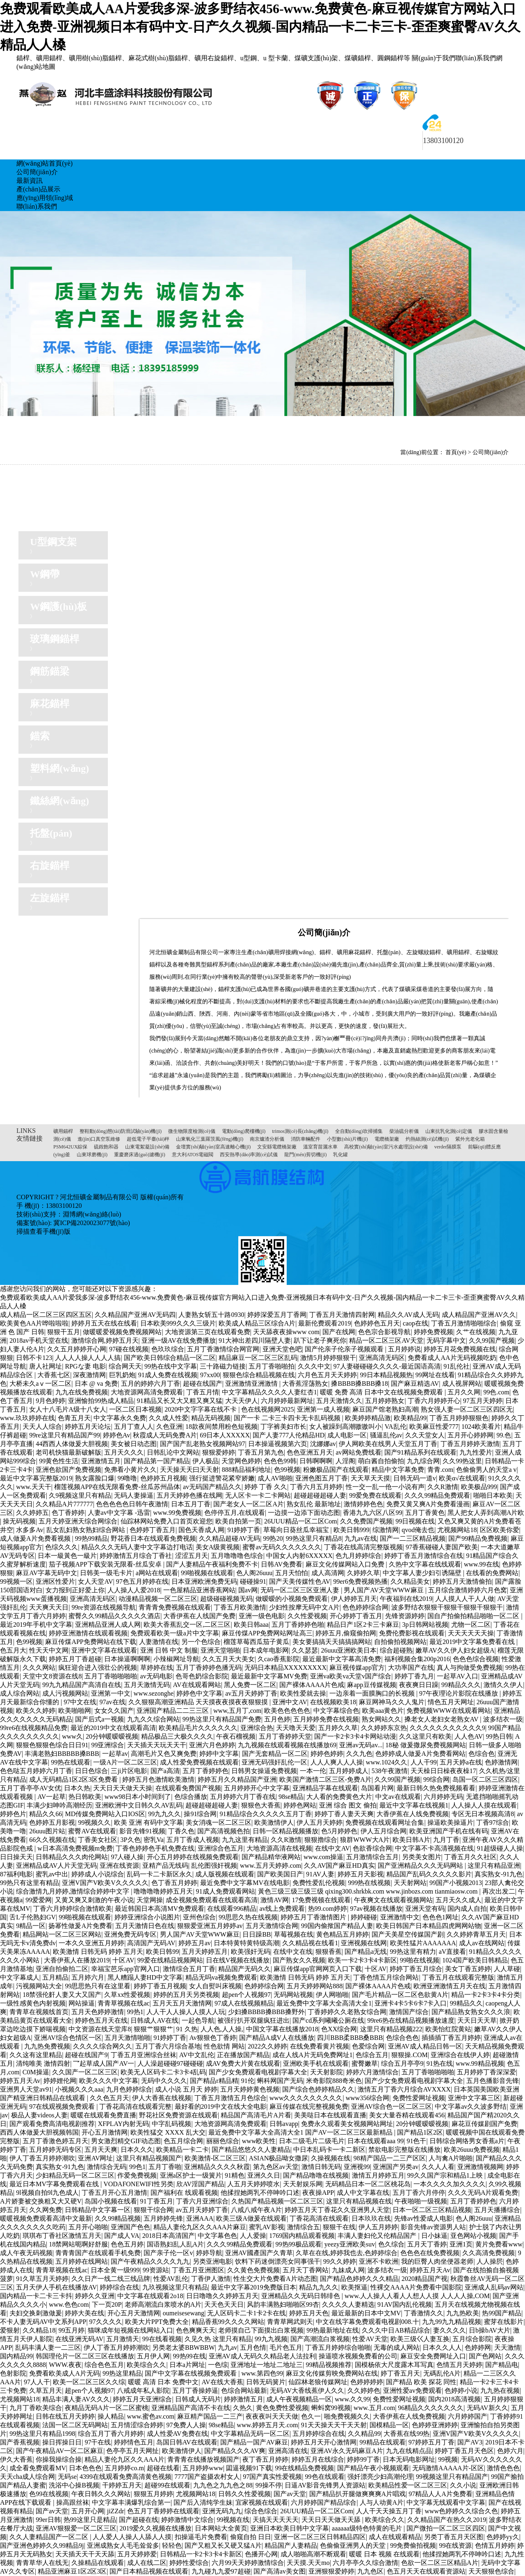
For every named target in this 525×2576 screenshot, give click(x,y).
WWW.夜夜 (65, 2364)
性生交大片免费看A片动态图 (275, 2278)
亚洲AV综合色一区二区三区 (391, 2106)
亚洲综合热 (256, 1727)
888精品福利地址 (246, 1469)
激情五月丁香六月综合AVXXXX (404, 2089)
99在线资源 (455, 2545)
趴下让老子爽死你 (320, 1340)
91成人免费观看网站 (225, 1891)
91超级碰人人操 (500, 1848)
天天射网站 (410, 1882)
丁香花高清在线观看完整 (135, 2106)
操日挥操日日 (62, 2442)
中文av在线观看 (398, 1796)
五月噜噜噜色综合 (237, 1555)
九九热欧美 (462, 2313)
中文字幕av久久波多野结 (471, 2106)
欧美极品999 (479, 1486)
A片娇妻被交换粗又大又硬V (41, 2201)
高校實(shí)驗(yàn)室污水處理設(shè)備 (385, 1147)
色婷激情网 (501, 1762)
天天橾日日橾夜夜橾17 (443, 1770)
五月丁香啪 (164, 2166)
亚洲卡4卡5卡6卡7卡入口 (410, 2003)
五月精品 (55, 1977)
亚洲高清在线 (288, 2450)
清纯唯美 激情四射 (43, 2063)
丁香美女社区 (97, 1839)
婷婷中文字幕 (219, 1753)
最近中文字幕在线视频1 (413, 1805)
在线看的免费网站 (492, 1572)
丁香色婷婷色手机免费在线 (155, 1848)
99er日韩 (48, 2519)
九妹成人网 (348, 2270)
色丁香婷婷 (68, 1512)
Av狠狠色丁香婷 (212, 2037)
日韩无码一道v (414, 1478)
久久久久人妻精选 (348, 2304)
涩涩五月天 (191, 1555)
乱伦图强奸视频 (214, 1865)
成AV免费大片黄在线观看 (243, 2063)
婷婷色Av (116, 1435)
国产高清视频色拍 (223, 1831)
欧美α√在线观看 (462, 1478)
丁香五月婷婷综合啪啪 (338, 2347)
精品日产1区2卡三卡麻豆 (363, 1624)
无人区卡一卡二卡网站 (258, 1495)
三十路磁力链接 (223, 1366)
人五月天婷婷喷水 (253, 2183)
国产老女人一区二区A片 (248, 1504)
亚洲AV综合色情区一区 (68, 2037)
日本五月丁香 (190, 1504)
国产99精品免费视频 (477, 1538)
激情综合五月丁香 (189, 1968)
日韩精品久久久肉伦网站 (72, 1856)
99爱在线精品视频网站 (170, 1960)
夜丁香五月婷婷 (265, 2459)
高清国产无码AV (151, 1942)
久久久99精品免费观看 (437, 1495)
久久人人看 (438, 2166)
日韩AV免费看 (281, 1564)
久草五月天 (45, 2390)
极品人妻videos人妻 (39, 2115)
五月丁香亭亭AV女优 (30, 1788)
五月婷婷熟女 (384, 1400)
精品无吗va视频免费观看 (221, 1977)
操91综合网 (200, 1813)
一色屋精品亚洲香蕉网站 (199, 1590)
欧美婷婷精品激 (368, 1417)
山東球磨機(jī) (92, 1154)
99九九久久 (164, 1813)
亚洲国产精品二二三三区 (173, 1710)
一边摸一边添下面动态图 (304, 1512)
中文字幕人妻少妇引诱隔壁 (423, 1572)
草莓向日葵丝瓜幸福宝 (297, 1529)
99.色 (503, 1435)
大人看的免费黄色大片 (339, 1796)
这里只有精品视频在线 (359, 2201)
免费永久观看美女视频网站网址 (347, 2123)
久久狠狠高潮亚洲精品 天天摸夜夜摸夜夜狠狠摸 (198, 1701)
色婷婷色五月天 (377, 1323)
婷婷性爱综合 (189, 2562)
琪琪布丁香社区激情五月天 (62, 2235)
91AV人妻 (320, 1874)
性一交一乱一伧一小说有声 (385, 1486)
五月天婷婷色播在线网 (189, 1495)
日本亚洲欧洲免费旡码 (204, 1581)
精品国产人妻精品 (291, 2545)
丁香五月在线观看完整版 (458, 1977)
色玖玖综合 (167, 1349)
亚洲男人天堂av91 (26, 2089)
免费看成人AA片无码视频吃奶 (452, 1357)
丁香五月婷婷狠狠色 (458, 1417)
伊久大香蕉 (16, 2459)
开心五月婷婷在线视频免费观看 (193, 1856)
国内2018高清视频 (454, 2399)
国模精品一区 (389, 2424)
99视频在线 (233, 2519)
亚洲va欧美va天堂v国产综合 (350, 1676)
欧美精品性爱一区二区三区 (407, 2485)
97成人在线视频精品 (244, 2003)
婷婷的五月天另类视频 (186, 1994)
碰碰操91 (253, 1581)
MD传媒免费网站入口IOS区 (105, 1813)
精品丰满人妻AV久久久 (76, 2399)
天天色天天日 (224, 2304)
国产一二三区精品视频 (412, 1538)
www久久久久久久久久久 (306, 2097)
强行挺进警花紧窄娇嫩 (222, 1478)
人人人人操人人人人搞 (88, 1357)
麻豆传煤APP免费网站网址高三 (267, 1633)
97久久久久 (105, 2321)
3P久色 (131, 1839)
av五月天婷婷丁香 (251, 1693)
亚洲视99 (357, 2166)
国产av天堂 (290, 2493)
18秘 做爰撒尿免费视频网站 (426, 1745)
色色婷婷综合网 (365, 1607)
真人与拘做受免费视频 (469, 1667)
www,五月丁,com (237, 1710)
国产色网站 (485, 2356)
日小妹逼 (434, 2235)
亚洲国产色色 (130, 2227)
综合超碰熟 (396, 1650)
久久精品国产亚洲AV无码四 (135, 1314)
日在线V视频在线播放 (238, 1960)
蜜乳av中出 (52, 1874)
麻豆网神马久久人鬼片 (392, 1701)
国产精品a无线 (366, 1951)
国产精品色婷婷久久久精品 (359, 2278)
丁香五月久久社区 (470, 1856)
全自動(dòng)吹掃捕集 (359, 1131)
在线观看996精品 (231, 1908)
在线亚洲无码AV (79, 2338)
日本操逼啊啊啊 (127, 1658)
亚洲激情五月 (101, 1460)
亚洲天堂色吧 (282, 1349)
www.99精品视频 (480, 2063)
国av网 (248, 1590)
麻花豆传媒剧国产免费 (484, 2123)
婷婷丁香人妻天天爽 (344, 1813)
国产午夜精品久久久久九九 (150, 2261)
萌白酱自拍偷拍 (381, 1460)
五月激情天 (122, 2338)
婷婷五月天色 (309, 2313)
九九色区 (370, 2571)
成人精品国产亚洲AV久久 (479, 1314)
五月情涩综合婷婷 (137, 2424)
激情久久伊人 (503, 1684)
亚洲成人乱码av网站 (494, 2287)
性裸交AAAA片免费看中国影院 (415, 2287)
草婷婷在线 (156, 1667)
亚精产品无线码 (165, 1865)
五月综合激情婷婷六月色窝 (467, 1590)
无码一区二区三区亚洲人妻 (300, 1590)
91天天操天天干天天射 (334, 2424)
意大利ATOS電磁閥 (193, 1154)
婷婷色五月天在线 (101, 2020)
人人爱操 (253, 2235)
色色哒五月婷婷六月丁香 (36, 1770)
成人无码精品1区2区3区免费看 (74, 1779)
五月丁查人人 (133, 1426)
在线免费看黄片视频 (319, 2046)
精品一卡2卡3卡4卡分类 (485, 1994)
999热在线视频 (369, 1882)
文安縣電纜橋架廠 (277, 1147)
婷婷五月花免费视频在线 (460, 1349)
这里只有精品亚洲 (494, 1865)
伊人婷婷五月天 (354, 1598)
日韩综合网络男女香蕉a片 (466, 2140)
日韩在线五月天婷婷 (65, 2416)
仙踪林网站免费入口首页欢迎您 (166, 1521)
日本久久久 (137, 2149)
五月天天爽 (100, 2149)
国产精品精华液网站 (271, 1856)
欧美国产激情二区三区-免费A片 (325, 1779)
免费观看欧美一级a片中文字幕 (174, 1633)
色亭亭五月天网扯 (132, 2450)
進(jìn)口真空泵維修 (99, 1139)
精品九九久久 (318, 2287)
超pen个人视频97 (246, 1994)
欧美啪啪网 (74, 1710)
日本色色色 (85, 2468)
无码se (67, 2476)
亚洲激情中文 (400, 1917)
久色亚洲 (169, 1426)
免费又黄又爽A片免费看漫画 (428, 1504)
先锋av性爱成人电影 (423, 2218)
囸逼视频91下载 (249, 2468)
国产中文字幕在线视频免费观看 (191, 2373)
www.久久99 (352, 2399)
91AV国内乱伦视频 (404, 2304)
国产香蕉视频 (19, 2442)
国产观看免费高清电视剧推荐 (52, 2123)
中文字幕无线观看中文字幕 (445, 2502)
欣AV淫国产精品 (200, 2183)
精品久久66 (45, 1813)
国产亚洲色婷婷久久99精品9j (42, 2545)
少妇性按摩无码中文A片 (304, 1607)
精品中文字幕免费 (398, 1469)
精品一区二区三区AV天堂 (386, 1340)
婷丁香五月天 (400, 2373)
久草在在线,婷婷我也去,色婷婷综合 (346, 2252)
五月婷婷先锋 (163, 2218)
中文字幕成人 (19, 1977)
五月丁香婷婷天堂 (285, 1736)
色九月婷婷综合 (358, 1555)
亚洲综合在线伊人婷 (460, 2054)
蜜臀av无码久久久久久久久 (281, 1547)
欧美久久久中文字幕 (108, 2080)
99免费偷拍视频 (413, 2545)
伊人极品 (205, 1460)
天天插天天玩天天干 (156, 1745)
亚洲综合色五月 (221, 1848)
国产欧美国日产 (280, 1874)
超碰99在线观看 (167, 2485)
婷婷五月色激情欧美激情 (158, 1779)
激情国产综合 (409, 2011)
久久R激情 (442, 1486)
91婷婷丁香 (243, 1529)
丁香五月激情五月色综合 (230, 2097)
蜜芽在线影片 (503, 2321)
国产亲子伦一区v (168, 2252)
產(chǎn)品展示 (38, 189)
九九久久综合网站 (153, 1719)
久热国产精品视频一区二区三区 (277, 2201)
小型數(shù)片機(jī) (347, 1139)
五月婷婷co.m (124, 2468)
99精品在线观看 (383, 2442)
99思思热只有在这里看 (97, 1986)
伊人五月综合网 (383, 1831)
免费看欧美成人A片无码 (64, 2373)
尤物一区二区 (471, 1624)
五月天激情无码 (147, 1684)
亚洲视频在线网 (364, 1942)
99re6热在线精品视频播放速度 (410, 2020)
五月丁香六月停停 (419, 2192)
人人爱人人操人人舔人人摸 (132, 2536)
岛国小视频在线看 (110, 2201)
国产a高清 (165, 1770)
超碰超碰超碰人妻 (320, 1495)
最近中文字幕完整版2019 (36, 1478)
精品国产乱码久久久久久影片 (429, 1874)
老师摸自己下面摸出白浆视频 (261, 2330)
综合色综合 (260, 2511)
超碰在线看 (163, 2468)
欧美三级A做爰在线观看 (251, 2218)
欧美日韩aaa (251, 1624)
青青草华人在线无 (42, 2562)
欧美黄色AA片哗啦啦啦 (34, 1323)
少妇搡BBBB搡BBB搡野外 (266, 2011)
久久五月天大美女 (228, 1658)
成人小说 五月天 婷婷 (186, 2089)
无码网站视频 (293, 1994)
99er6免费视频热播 (360, 1581)
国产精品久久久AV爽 (234, 2450)
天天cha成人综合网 (27, 2476)
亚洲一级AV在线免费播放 (179, 1340)
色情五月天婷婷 (459, 2364)
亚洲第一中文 (110, 1693)
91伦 (247, 2080)
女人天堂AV (95, 1581)
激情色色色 (503, 2468)
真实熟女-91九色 (499, 1874)
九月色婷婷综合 (129, 2089)
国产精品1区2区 (420, 2132)
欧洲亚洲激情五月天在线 (449, 1986)
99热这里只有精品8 (314, 1538)
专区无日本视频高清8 (483, 1813)
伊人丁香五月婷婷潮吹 (42, 2158)
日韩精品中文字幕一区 (97, 2209)
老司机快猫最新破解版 (68, 1452)
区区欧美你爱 (499, 1529)
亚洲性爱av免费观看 (412, 2390)
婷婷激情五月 (243, 2399)
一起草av (115, 1753)
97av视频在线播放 (376, 1908)
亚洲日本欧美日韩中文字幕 (289, 2528)
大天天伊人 (241, 1400)
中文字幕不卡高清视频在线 (434, 1848)
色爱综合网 (368, 2046)
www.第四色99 (262, 2373)
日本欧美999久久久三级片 (178, 1323)
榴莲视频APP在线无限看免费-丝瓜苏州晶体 (117, 1486)
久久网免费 (45, 2209)
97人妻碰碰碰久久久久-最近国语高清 (387, 1366)
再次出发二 (498, 1891)
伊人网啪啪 (332, 1994)
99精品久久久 (461, 1684)
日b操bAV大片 (489, 2330)
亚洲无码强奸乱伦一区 (274, 1762)
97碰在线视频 (128, 1349)
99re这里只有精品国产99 (64, 1435)
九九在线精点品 (409, 2450)
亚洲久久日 (263, 2175)
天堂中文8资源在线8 (52, 1676)
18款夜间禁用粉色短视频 (221, 1426)
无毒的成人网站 (397, 2347)
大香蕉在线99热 (406, 2433)
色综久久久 (61, 1547)
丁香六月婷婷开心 (434, 1400)
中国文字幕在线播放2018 (282, 2029)
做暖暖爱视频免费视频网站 (122, 1331)
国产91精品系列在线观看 (420, 1452)
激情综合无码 (106, 2166)
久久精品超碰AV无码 (229, 1538)
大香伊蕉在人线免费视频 (413, 1813)
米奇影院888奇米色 (334, 2080)
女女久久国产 (114, 1710)
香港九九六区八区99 (372, 1512)
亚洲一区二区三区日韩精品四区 (320, 2536)
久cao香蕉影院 (278, 1658)
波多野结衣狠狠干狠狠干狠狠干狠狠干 (447, 1607)
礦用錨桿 (63, 1131)
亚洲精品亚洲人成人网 (108, 1624)
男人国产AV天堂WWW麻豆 (384, 1590)
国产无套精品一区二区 (275, 1753)
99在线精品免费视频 (304, 2468)
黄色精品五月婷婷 (342, 1934)
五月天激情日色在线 (144, 1925)
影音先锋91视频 (142, 1831)
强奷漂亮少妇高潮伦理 (380, 2476)
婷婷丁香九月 (414, 1676)
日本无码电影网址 (409, 2459)
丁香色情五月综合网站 (386, 1977)
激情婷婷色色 (363, 1504)
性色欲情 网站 (224, 2046)
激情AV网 (274, 1899)
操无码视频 (19, 1521)
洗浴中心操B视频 (74, 2485)
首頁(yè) (455, 452)
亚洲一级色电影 (262, 1615)
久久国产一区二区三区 (85, 2072)
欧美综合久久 (146, 2364)
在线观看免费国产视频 (188, 1788)
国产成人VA (121, 2235)
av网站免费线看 (358, 1452)
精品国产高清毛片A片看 (256, 2115)
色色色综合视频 (476, 1658)
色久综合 (391, 2244)
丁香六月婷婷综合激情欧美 (72, 1908)
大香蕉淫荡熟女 (305, 1383)
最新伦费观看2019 (324, 1323)
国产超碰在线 (138, 2519)
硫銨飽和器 (106, 1147)
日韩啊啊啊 (315, 1460)
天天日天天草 (477, 2020)
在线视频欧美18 (333, 1701)
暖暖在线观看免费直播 (103, 2115)
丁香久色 (181, 1831)
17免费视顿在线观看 (321, 1899)
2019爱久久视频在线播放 (155, 2528)
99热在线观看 (70, 1762)
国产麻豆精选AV (415, 1383)
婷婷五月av (194, 1942)
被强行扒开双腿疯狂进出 (253, 2020)
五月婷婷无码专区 (55, 2149)
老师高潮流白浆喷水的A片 (163, 2304)
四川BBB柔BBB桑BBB (350, 2037)
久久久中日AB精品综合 (396, 2330)
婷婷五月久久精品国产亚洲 (237, 1779)
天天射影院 (326, 2072)
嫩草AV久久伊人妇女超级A (455, 1650)
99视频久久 (94, 1822)
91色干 (416, 2140)
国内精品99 (16, 2356)
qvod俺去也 (418, 1529)
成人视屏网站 (462, 1383)
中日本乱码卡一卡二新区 (329, 2149)
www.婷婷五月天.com (267, 2424)
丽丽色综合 (222, 2140)
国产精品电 (501, 2364)
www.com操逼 (323, 1856)
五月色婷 (277, 1719)
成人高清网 (327, 1572)
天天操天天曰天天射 (189, 1469)
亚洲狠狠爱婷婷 (331, 2571)
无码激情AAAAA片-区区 (448, 2468)
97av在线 (112, 1701)
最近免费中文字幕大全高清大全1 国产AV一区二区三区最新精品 (301, 2132)
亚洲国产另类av (395, 2166)
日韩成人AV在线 (154, 2020)
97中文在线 (80, 1701)
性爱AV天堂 (369, 2338)
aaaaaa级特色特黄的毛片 (368, 2528)
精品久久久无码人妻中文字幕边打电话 (137, 1547)
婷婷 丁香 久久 (265, 1486)
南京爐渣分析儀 (267, 1139)
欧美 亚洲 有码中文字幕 (148, 1822)
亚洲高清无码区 (382, 1357)
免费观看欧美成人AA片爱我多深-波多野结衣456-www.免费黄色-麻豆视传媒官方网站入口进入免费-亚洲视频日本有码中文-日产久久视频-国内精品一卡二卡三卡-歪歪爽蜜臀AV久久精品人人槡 (260, 26)
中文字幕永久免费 (120, 1417)
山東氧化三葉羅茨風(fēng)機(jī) (209, 1139)
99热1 (135, 2011)
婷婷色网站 (299, 1805)
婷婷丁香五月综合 (416, 1968)
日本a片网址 (187, 2364)
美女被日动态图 (134, 1443)
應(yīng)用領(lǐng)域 (44, 197)
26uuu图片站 (47, 1831)
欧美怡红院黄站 (448, 2029)
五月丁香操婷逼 (195, 2390)
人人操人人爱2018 (133, 1590)
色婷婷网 (478, 2347)
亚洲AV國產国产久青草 (259, 2252)
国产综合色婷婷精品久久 (318, 2089)
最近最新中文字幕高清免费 (341, 1658)
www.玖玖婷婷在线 (27, 1417)
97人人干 (37, 2381)
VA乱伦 (395, 1426)
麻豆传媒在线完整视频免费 (308, 2106)
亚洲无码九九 (222, 2511)
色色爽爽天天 (195, 2330)
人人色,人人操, (222, 2029)
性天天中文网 (48, 1650)
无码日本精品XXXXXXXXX (285, 1667)
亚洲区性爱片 (55, 1581)
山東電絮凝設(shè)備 (147, 1147)
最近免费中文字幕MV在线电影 (245, 1882)
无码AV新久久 (487, 2407)
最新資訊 (29, 180)
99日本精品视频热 (386, 1374)
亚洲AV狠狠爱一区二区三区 (76, 2528)
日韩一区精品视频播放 (285, 1831)
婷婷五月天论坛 (88, 1426)
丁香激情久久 (423, 2313)
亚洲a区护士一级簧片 (191, 2175)
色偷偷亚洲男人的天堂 (353, 2545)
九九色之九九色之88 (222, 2485)
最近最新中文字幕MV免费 (269, 1676)
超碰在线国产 (202, 1383)
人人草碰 (507, 1968)
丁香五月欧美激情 (240, 1607)
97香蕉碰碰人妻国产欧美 (442, 1547)
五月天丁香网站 (306, 2270)
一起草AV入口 (457, 1676)
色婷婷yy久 (502, 2536)
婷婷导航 (209, 2252)
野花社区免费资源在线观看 (178, 2115)
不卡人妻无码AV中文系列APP (43, 2321)
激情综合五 (303, 2227)
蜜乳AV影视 (266, 2227)
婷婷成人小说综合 (97, 1874)
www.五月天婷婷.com (270, 1865)
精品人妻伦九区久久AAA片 (124, 2459)
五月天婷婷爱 (137, 2554)
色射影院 (13, 2373)
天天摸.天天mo (308, 2562)
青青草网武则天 (290, 2321)
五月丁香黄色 (425, 1512)
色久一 (311, 2416)
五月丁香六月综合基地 (168, 2046)
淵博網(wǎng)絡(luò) (92, 1214)
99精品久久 (466, 2003)
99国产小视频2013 (455, 1882)
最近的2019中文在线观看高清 (113, 1727)
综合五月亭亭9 (402, 2063)
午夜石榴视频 (236, 1736)
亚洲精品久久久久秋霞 (217, 2166)
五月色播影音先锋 (492, 2080)
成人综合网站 (19, 1693)
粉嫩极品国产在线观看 (336, 1469)
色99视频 (287, 1469)
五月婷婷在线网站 (81, 2261)
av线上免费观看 (282, 1908)
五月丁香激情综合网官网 (223, 1349)
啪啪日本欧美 (493, 1495)
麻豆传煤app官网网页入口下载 (318, 1968)
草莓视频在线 (293, 1934)
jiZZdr (115, 2511)
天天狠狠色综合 (491, 2571)
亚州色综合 (199, 1917)
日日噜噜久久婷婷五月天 (222, 2295)
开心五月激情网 (105, 2132)
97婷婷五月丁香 (431, 2442)
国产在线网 (338, 1331)
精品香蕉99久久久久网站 (228, 2321)
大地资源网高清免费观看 (147, 1392)
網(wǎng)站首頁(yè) (44, 163)
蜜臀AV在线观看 (92, 1831)
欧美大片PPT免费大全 (157, 2321)
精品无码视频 (211, 1417)
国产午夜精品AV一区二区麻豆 (59, 2450)
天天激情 (507, 2347)
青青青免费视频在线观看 (175, 1607)
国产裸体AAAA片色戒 (311, 1684)
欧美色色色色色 (287, 1710)
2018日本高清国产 (168, 2235)
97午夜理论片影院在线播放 (459, 1693)
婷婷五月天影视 (360, 1874)
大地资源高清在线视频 (279, 1848)
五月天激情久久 (339, 1400)
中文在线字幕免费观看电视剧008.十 (367, 2321)
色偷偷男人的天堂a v (486, 1469)
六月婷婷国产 (467, 2416)
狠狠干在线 (339, 2227)
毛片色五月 (285, 2347)
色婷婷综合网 (264, 1986)
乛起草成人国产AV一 (103, 2063)
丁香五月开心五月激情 (114, 2192)
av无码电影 (156, 1676)
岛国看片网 (377, 1788)
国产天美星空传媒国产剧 (408, 1934)
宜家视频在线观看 (261, 2502)
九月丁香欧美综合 (35, 2407)
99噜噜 (127, 1478)
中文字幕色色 (217, 2235)
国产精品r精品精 (214, 2080)
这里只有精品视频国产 (149, 2158)
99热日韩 (499, 1736)
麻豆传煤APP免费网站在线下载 (90, 1641)
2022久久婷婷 (267, 2046)
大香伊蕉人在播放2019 (77, 1960)
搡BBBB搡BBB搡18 (359, 1383)
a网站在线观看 (157, 1572)
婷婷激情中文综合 (187, 2519)
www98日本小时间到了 (138, 1796)
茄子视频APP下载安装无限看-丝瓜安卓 (106, 1564)
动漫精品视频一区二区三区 (158, 1598)
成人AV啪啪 (275, 1478)
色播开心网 (261, 2554)
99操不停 (269, 2485)
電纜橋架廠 (386, 1139)
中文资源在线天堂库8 (99, 2029)
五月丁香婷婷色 (205, 1770)
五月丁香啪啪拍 (271, 1366)
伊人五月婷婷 (378, 2227)
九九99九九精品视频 (451, 2321)
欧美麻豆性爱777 (434, 1426)
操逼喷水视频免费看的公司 (358, 2356)
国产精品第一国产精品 (156, 1460)
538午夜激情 (390, 1770)
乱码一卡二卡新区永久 (159, 1874)
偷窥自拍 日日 (250, 2536)
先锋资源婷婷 (405, 1615)
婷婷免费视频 (433, 1331)
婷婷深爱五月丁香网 (276, 1314)
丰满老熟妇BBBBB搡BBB (62, 1753)
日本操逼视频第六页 (277, 1443)
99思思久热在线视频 (248, 1917)
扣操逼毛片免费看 (201, 2536)
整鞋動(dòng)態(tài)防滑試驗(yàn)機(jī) (121, 1131)
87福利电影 (16, 1874)
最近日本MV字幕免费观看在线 (54, 2183)
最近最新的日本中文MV (366, 2313)
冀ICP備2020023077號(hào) (91, 1222)
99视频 (448, 2459)
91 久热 (187, 2029)
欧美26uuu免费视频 (472, 2149)
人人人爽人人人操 (336, 1762)
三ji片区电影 (129, 1770)
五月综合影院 (472, 2338)
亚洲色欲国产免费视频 (68, 1469)
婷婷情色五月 (133, 2442)
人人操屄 (490, 2261)
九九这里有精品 (245, 1839)
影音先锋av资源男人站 (433, 2227)
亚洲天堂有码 (425, 1908)
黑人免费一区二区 (250, 1684)
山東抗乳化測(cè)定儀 (448, 1131)
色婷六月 (510, 2450)
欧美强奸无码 (250, 1951)
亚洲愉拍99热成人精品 (101, 1400)
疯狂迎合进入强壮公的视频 (97, 1667)
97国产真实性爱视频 (272, 2476)
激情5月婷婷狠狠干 (328, 1357)
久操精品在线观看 (97, 2562)
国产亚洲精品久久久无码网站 (421, 1865)
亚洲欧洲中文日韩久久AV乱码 (139, 1805)
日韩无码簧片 (265, 2381)
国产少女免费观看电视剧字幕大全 (258, 2072)
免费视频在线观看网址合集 (384, 1822)
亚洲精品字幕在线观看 (325, 1788)
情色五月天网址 (451, 1701)
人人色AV (468, 1736)
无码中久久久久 (164, 2080)
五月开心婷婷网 (470, 1435)
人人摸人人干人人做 (464, 1598)
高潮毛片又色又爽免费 (163, 1753)
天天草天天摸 (370, 1478)
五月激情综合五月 (372, 1856)
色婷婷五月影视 (52, 1822)
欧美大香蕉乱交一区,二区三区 (187, 1624)
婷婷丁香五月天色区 (464, 2450)
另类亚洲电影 (212, 2261)
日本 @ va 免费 (96, 1383)
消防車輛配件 (305, 1139)
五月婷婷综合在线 (318, 2433)
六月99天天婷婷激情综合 (248, 2562)
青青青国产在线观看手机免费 (98, 2252)
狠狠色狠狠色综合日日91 (52, 1745)
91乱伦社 (456, 1366)
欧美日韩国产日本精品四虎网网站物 (428, 1925)
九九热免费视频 (47, 2046)
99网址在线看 (435, 1374)
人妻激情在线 (158, 1641)
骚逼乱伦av (386, 1435)
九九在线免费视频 (81, 1392)
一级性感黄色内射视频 (33, 2003)
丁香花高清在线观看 (319, 2218)
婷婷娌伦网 (59, 2080)
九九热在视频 (500, 2390)
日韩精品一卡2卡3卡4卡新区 (201, 2554)
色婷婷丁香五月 (153, 1529)
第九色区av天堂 (276, 2166)
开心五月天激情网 (133, 2313)
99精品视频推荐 (329, 2364)
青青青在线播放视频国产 (203, 2459)
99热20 (273, 1538)
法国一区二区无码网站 (75, 2424)
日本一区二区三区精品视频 (432, 2209)
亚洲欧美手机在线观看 (316, 2063)
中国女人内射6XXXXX (299, 1555)
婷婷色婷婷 (326, 1753)
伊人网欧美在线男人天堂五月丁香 (388, 1443)
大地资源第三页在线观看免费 (207, 1331)
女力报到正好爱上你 (75, 1590)
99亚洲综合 (107, 1745)
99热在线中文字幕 (170, 1366)
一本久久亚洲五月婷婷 (91, 1942)
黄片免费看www (499, 2244)
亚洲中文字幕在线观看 (104, 1650)
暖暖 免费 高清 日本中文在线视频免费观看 (382, 1392)
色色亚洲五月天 (310, 1452)
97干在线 (97, 2442)
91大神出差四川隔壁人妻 (255, 1340)
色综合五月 (372, 2054)
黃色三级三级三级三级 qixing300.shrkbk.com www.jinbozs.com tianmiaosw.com (368, 1891)
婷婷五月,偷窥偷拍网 (345, 1633)
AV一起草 (51, 1796)
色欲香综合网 (372, 1848)
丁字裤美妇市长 (283, 1426)
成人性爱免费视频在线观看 (199, 1762)
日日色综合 (91, 1770)
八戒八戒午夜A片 (256, 2209)
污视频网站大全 (39, 1986)
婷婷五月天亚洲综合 (142, 2399)
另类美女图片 (421, 1856)
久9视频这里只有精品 (80, 1495)
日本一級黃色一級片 (67, 1555)
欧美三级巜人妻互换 (420, 2338)
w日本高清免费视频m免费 (75, 1848)
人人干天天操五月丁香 (389, 2511)
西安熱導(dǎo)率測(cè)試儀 (249, 1154)
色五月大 (13, 1650)
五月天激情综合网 (272, 1925)
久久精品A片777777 (64, 1504)
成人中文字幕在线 (363, 2192)
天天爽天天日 (48, 1607)
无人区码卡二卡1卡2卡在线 (246, 2313)
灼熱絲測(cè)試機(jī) (427, 1139)
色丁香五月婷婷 (174, 1882)
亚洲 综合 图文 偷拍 (348, 1805)
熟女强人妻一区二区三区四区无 (467, 1409)
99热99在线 (189, 2356)
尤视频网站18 (457, 1529)
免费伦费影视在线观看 (412, 1633)
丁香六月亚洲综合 (202, 2201)
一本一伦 (313, 1770)
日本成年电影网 (266, 1650)
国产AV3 (469, 2442)
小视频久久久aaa (79, 2089)
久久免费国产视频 (366, 1521)
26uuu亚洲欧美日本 (349, 1650)
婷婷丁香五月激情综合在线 (423, 1555)
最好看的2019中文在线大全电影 (221, 2106)
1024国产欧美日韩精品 (475, 1960)
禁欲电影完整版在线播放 (404, 2149)
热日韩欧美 (84, 1796)
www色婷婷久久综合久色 (461, 2511)
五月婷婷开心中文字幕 (257, 1788)
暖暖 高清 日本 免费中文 (163, 2381)
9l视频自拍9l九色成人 (47, 2192)
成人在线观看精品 (395, 2536)
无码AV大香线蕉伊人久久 (307, 2390)
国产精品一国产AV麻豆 (254, 2442)
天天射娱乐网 (302, 2183)
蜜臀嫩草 (365, 2063)
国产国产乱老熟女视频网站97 (202, 1443)
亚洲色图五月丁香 (321, 1478)
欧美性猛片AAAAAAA (423, 1942)
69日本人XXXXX (225, 1435)
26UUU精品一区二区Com (300, 1521)
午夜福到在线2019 (406, 1598)
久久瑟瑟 (305, 1650)
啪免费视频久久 (347, 2416)
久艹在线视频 (475, 1331)
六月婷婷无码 (443, 1796)
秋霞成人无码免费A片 (165, 1435)
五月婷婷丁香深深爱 (486, 2072)
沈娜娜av (323, 1443)
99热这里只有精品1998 (42, 2433)
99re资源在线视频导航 (103, 1607)
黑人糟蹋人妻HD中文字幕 (145, 1977)
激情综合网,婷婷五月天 (105, 1340)
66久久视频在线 (52, 1839)
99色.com (496, 1392)
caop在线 (415, 1323)
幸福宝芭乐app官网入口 (125, 1968)
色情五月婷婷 (494, 2545)
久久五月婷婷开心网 (76, 1349)
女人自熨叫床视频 (215, 1986)
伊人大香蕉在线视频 (161, 2097)
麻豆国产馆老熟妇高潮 (385, 1409)
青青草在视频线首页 (38, 2011)
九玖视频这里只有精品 (175, 2287)
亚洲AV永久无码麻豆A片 (346, 2450)
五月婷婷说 (404, 1349)
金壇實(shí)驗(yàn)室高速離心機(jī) (213, 1147)
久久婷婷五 (32, 1512)
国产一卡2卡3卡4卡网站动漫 (355, 1736)
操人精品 (111, 2416)
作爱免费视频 (137, 2175)
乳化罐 (340, 1154)
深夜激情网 (89, 1374)
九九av (227, 2347)
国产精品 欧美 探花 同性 (421, 2381)
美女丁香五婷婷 (468, 1968)
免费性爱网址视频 (419, 2097)
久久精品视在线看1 (310, 1942)
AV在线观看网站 (197, 1684)
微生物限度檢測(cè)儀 (191, 1131)
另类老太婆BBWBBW (183, 2347)
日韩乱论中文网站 (173, 1452)
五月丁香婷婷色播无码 (209, 1667)
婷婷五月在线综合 (318, 2459)
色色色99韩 (280, 1460)
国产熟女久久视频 (299, 1960)
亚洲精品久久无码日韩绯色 (301, 2295)
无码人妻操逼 (133, 1495)
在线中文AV (332, 1848)
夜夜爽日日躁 (418, 1684)
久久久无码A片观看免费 (483, 2192)
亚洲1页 (461, 2244)
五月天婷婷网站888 (314, 1986)
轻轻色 (172, 2545)
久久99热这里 (462, 1460)
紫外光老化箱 (470, 1139)
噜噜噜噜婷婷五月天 (163, 1891)
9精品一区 (31, 1925)
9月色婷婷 (50, 1400)
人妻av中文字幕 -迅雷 (119, 1512)
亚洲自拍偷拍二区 (62, 1968)
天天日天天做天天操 (122, 1788)
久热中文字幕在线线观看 (425, 1564)
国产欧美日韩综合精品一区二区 (170, 1357)
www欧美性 (259, 2140)
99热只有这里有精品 (29, 1882)
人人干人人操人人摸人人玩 (185, 2011)
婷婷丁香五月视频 (160, 1986)
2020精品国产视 (424, 2278)
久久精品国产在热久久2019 (446, 2519)
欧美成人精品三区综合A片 (257, 1323)
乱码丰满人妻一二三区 (48, 2347)
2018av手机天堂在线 (38, 1340)
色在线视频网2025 (267, 1409)
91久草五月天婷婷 (42, 2278)
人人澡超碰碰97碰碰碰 (170, 2063)
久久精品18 (39, 2330)
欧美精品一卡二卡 (182, 2149)
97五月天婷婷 (482, 1400)
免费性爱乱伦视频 (318, 1882)
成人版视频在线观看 (224, 1874)
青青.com (440, 1469)
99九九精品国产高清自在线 (81, 1684)
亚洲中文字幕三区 (474, 2097)
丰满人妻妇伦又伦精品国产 (378, 2235)
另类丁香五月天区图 (453, 2536)
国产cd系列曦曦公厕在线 (328, 2020)
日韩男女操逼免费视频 (264, 1770)
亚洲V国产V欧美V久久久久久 (105, 1882)
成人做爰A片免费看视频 (36, 1538)
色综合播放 (190, 1796)
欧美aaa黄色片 (383, 1710)
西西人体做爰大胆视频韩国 (39, 2132)
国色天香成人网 (201, 1529)
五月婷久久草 (338, 1727)
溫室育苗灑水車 (320, 1147)
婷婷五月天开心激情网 (323, 2442)
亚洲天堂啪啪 (220, 1650)
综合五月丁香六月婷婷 (111, 2433)
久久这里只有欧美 (425, 1736)
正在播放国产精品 (243, 2054)
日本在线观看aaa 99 (375, 2140)
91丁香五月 (156, 2201)
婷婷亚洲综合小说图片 (147, 1917)
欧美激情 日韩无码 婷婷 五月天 (98, 1951)
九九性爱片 (475, 1452)
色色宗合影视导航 (384, 1331)
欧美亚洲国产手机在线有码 (448, 1831)
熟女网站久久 (381, 1719)
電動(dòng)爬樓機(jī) (244, 1131)
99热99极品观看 (299, 2244)
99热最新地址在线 (332, 2330)
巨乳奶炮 (122, 1374)
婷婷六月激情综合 (372, 2072)
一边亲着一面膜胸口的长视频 (372, 1693)
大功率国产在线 (411, 1667)
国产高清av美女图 (279, 2571)
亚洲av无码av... (360, 1745)
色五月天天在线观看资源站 (426, 2571)
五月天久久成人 (459, 1899)
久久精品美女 (410, 1581)
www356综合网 (368, 2097)
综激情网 (385, 1529)
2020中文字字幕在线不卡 (201, 1409)
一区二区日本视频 (135, 1409)
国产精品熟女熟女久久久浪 (470, 2011)
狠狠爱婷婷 (218, 1452)
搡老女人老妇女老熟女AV (442, 1719)
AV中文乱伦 (196, 2054)
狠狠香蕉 (328, 1951)
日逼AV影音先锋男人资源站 (325, 2485)
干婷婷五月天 (122, 2485)
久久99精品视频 (118, 2218)
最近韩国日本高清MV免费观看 (159, 1908)
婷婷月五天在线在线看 (104, 1323)
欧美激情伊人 (274, 1822)
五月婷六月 (87, 1977)
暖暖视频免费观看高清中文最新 (46, 2218)
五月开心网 (87, 2511)
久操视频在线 (330, 2158)
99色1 (137, 2166)
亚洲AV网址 (95, 2158)
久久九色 (359, 1753)
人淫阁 (345, 1460)
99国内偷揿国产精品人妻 (337, 1925)
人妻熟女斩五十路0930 (211, 1314)
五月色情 (253, 2347)
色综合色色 (402, 2037)
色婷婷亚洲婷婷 (435, 2424)
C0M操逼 (36, 2072)
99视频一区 (16, 1581)
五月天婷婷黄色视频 (249, 2089)
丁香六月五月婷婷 (316, 1486)
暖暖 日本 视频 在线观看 (384, 2554)
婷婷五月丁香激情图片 (314, 1917)
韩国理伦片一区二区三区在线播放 (85, 2356)
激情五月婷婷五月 (378, 2175)
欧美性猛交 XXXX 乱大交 (167, 2132)
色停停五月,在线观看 (234, 1512)
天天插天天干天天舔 (84, 2554)
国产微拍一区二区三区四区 (445, 2528)
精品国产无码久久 (244, 1968)
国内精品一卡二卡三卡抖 (36, 2295)
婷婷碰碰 (364, 1917)
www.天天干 (33, 1486)
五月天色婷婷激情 (97, 2011)
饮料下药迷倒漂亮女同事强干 (277, 2261)
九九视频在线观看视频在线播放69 (287, 1745)
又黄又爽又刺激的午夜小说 (94, 1899)
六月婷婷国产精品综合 (323, 2502)
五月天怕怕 (291, 1572)
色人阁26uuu (254, 1572)
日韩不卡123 (34, 1357)
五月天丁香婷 (427, 2244)
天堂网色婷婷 (241, 1460)
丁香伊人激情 (211, 2278)
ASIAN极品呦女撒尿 (278, 2158)
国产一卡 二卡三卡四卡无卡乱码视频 (288, 1417)
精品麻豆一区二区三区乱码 (258, 1357)
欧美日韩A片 (411, 1839)
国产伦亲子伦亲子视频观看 (345, 1349)
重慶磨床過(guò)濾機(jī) (139, 1154)
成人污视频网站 (65, 1693)
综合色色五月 (104, 2364)
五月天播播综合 (497, 2209)
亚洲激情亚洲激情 (252, 1383)
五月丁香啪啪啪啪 (110, 1676)
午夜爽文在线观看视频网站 (393, 1899)
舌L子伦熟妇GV (32, 1917)
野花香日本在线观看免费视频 (153, 1538)
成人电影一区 (347, 1435)
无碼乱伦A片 (442, 2373)
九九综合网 (423, 1460)
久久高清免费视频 (488, 2252)
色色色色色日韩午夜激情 (132, 1504)
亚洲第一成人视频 (323, 1409)
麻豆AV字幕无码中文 (46, 1572)
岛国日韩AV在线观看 (186, 2442)
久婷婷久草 (363, 1572)
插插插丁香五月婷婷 (451, 2037)
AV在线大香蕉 (222, 2381)
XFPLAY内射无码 (123, 2123)
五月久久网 (463, 1392)
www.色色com (69, 2304)
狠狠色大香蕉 (261, 1805)
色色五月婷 (127, 2244)
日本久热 (77, 1788)
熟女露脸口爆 (94, 1478)
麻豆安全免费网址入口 (433, 2356)
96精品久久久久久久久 (430, 2407)
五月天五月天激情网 (182, 2003)
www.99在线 (481, 1564)
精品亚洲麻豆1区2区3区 (72, 2571)
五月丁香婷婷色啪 (298, 1624)
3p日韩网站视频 (425, 1624)
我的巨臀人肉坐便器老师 (437, 2261)
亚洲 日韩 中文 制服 (169, 1650)
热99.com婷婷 (327, 1908)
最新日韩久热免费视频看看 (436, 1788)
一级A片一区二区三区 (125, 1762)
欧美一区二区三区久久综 (89, 2381)
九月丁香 (446, 1839)
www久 (72, 1736)
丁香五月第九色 (261, 1452)
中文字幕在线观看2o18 (150, 2295)
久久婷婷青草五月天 (476, 1934)
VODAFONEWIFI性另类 (138, 2183)
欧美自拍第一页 (238, 1521)
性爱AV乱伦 (170, 2278)
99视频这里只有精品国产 (452, 2476)
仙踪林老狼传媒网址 (317, 2381)
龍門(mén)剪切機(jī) (305, 1154)
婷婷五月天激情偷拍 (462, 1581)
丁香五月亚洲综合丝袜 (143, 2054)
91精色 (234, 2175)
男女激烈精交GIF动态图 (126, 2140)
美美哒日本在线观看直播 (330, 2115)
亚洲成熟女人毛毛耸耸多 (123, 2545)
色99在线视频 (48, 2493)
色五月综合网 (183, 2140)
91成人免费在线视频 (167, 1374)
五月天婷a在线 (461, 1762)
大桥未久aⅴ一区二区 (40, 1383)
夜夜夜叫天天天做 (272, 2416)
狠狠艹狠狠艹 (153, 2029)
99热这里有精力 (413, 1951)
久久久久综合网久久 (102, 2046)
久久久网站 (39, 1667)
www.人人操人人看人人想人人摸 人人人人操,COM (417, 2295)
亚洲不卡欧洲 (378, 2261)
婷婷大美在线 (84, 2313)
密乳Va (154, 1839)
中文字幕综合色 (336, 1710)
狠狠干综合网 (153, 2209)
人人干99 (424, 1762)
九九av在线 (361, 1538)
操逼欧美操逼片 (450, 1822)
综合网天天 (125, 1366)
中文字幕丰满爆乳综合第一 (131, 2502)
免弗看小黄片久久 (130, 1469)
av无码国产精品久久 (212, 1486)
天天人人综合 (42, 1426)
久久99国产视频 (492, 1340)
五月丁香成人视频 (193, 1839)
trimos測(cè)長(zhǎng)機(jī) (300, 1131)
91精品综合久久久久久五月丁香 (266, 1813)
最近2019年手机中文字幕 (36, 1624)
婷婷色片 (13, 1813)
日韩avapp (283, 2123)
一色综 (218, 2364)
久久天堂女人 (425, 1435)
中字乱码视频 (171, 2123)
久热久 (243, 2407)
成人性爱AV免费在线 (177, 2433)
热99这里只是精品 (90, 2519)
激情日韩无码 (321, 2166)
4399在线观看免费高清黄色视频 (125, 2476)
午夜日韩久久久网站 (100, 2493)
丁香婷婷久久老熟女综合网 (347, 2011)
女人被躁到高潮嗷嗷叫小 (345, 1426)
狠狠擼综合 (320, 1839)
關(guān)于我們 (433, 58)
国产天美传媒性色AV (299, 1581)
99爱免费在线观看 (375, 1495)
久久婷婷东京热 (384, 1727)
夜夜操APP (318, 2192)
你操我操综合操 (59, 2459)
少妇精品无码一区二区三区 (75, 2175)
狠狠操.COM (409, 2054)
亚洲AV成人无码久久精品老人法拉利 (262, 2356)
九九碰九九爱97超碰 (221, 2571)
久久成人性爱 (168, 1417)
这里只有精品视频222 (391, 2029)
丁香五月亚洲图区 (198, 2270)
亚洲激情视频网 (480, 2166)
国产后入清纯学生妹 (203, 2502)
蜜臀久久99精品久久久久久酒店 (114, 1615)
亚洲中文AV (289, 1701)
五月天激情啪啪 (128, 2037)
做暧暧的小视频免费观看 (292, 1598)
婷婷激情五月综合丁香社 (136, 1555)
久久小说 (463, 2485)
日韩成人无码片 (198, 2399)
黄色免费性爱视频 (282, 2407)
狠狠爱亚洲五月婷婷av (209, 1925)
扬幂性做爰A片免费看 (80, 1925)
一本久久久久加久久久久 (449, 2183)
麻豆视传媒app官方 (357, 1667)
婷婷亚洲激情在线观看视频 (88, 1633)
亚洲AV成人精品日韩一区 (425, 2046)
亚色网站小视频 (473, 2235)
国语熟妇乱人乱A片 (175, 2244)
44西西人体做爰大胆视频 (72, 1443)
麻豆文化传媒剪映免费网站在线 (332, 2373)
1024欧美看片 (481, 1426)
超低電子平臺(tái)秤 (148, 1139)
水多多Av (29, 1529)
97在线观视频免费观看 (62, 2106)
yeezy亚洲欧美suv (349, 2244)
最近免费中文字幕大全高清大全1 (324, 2003)
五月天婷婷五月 (205, 1951)
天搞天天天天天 (276, 2519)
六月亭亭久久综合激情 (365, 2562)
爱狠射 (10, 2330)
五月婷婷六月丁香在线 (243, 1796)
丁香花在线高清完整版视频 (363, 1547)
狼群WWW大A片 (365, 1839)
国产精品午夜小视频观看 (373, 2468)
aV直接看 (452, 1951)
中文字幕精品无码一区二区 (250, 2433)
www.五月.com (374, 2407)
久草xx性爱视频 (127, 1994)
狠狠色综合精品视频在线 (259, 1374)
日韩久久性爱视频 (244, 2493)
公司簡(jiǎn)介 (37, 171)
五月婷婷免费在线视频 (326, 1719)
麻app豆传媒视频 (371, 1684)
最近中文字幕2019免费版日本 (253, 2287)
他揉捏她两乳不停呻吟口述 (260, 2192)
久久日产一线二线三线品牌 (110, 2278)
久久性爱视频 (307, 1615)
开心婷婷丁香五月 (356, 1615)
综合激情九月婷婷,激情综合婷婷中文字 (73, 1891)
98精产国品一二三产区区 (390, 2158)
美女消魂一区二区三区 (218, 1822)
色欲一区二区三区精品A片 (439, 2562)
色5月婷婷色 (339, 1831)
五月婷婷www (203, 2468)
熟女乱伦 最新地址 (314, 1504)
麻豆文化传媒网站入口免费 (346, 1564)
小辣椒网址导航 (176, 1658)
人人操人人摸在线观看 (484, 1805)
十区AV (123, 1960)
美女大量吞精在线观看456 (407, 2115)
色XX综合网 (339, 2029)
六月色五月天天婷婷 (327, 1374)
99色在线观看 (325, 2476)
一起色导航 (198, 2020)
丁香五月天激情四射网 (342, 1314)
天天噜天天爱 (295, 1727)
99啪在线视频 (419, 1960)
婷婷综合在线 (119, 2287)
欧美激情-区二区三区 (215, 2158)
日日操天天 (16, 1856)
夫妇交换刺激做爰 (35, 2313)
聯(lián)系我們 (475, 58)
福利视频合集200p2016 (417, 1658)
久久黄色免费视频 (253, 2270)
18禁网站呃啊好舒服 (78, 2244)
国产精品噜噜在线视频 (316, 2175)
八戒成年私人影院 (143, 2390)
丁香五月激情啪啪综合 (464, 1323)
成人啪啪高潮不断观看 (313, 2554)
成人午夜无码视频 (26, 2252)
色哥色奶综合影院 (202, 1676)
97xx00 (210, 1374)
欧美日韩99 (162, 1951)
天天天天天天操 (471, 1633)
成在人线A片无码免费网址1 (312, 2054)
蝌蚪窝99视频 (331, 2407)
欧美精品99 (410, 1417)
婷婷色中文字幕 (199, 1693)
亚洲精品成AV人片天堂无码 (56, 1865)
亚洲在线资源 (119, 1865)
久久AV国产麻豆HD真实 (339, 1865)
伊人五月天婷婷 (319, 1822)
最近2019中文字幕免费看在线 (472, 1641)
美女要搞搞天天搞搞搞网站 (331, 1641)
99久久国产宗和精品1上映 (445, 2175)
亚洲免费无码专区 (130, 1934)
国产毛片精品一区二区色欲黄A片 (400, 1994)
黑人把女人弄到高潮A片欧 (486, 1512)
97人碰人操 (127, 1856)
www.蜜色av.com (150, 2416)
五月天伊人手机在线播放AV (56, 2287)
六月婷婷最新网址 (287, 1400)
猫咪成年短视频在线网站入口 (130, 2330)
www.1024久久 (387, 1762)
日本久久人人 (442, 2347)
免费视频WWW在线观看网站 (448, 1710)
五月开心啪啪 (88, 2227)
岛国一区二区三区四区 (485, 1779)
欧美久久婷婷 (35, 1710)
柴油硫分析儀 (404, 1131)
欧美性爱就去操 (303, 1693)
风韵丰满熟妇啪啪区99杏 (283, 2304)
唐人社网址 (45, 1366)
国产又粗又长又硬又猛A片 (223, 2545)
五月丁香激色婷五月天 (55, 2140)
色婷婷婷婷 (366, 2381)
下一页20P (107, 2304)
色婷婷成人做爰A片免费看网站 (420, 1753)
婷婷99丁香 (363, 2459)
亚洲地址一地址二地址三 (267, 2364)
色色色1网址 (440, 1917)
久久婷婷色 (363, 2390)
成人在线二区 (147, 2562)
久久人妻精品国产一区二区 (49, 2536)
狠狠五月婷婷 (153, 2493)
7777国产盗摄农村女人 (207, 2476)
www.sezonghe (153, 1693)
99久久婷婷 (339, 2261)
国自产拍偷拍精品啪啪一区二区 (474, 1615)
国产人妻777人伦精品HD (288, 1435)
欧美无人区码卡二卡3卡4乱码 (163, 2072)
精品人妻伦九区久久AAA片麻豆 (200, 2227)
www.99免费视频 (177, 1512)
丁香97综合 (492, 1822)
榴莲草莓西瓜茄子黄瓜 (256, 1641)
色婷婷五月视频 (163, 1478)
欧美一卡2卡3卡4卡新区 (362, 1960)
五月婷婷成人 (348, 1770)
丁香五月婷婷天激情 (470, 1443)
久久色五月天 (109, 2097)
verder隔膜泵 (448, 1147)
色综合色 (481, 1753)
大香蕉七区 (53, 1374)
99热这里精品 (122, 2373)
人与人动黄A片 (382, 2502)
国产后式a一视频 (99, 1719)
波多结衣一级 (503, 1719)
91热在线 (440, 2063)
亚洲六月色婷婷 (212, 1745)
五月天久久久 (124, 1452)
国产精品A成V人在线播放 (276, 2037)
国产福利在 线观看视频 (184, 2192)
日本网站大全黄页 (221, 2528)
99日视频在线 (415, 1521)
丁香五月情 (202, 1392)
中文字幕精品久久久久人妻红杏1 (269, 1392)
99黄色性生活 (58, 1460)
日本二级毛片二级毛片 (312, 2140)
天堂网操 (150, 1899)
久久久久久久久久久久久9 (447, 1727)
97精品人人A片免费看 (440, 2493)
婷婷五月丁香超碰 (75, 1658)
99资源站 (156, 2270)
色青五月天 (74, 1417)
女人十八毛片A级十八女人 (67, 1409)
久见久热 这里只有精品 (218, 2338)
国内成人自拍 (467, 1908)
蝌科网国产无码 (280, 2080)
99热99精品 (91, 1538)
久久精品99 (364, 2433)
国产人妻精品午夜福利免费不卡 (212, 1564)
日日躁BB (256, 1934)
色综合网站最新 (244, 2390)
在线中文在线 (293, 1951)
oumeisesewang (183, 2313)
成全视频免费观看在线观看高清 (212, 1899)
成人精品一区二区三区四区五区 (46, 1314)
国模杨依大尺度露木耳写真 (394, 2364)
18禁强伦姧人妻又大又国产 (62, 1994)
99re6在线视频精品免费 (33, 1727)
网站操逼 (81, 2003)
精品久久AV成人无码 (408, 1314)
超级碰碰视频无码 (226, 1598)
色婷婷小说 (461, 2390)
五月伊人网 (153, 2356)
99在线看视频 (162, 2338)
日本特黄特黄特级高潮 (246, 1942)
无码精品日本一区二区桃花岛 (368, 2183)
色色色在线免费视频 (429, 2252)
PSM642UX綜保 (70, 1147)
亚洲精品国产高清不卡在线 (190, 2407)
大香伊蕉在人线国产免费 (199, 1615)
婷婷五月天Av (20, 2080)
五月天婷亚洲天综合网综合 (78, 1521)
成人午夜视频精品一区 (299, 2399)
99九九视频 (271, 2338)
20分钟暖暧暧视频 (112, 1736)
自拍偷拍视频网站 (400, 1641)
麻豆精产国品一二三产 (210, 2416)
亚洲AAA (200, 2218)
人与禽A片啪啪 (451, 2158)
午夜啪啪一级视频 (421, 2201)
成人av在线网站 (481, 1942)
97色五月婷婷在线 (142, 1581)
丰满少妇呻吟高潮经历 (59, 1805)
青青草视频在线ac (123, 2003)
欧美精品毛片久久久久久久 (198, 1727)
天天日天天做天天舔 (331, 2519)
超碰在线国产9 (86, 2054)
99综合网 (436, 1779)
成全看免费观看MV (37, 2468)
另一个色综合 (201, 1641)
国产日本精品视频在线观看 (149, 2571)
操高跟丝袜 (72, 2502)
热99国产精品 (501, 2313)
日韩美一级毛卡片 (106, 1572)
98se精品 (291, 1796)
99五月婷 (71, 2330)
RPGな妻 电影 (85, 1366)
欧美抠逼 (354, 2287)
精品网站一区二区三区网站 (62, 1934)
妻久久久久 (449, 2330)
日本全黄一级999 (115, 2270)
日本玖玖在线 (371, 2218)
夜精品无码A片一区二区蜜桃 (106, 2407)
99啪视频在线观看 (207, 1572)
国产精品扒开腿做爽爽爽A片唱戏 (357, 2493)
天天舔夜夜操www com (286, 1331)
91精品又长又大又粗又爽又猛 (179, 1400)
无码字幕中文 (446, 1340)
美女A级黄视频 (218, 1547)
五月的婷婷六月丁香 (150, 1383)
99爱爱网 (38, 1899)
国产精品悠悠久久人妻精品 (251, 2149)
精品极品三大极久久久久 (177, 1736)
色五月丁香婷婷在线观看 (163, 2511)
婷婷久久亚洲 (94, 2295)
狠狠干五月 (63, 1331)
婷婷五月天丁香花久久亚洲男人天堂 (337, 2209)
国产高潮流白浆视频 (319, 2338)
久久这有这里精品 (35, 2054)
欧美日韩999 (351, 1529)
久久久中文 (314, 1366)
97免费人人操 (186, 2424)
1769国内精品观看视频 (302, 2235)
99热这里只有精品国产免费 (222, 1719)
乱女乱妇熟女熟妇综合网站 (86, 1529)
